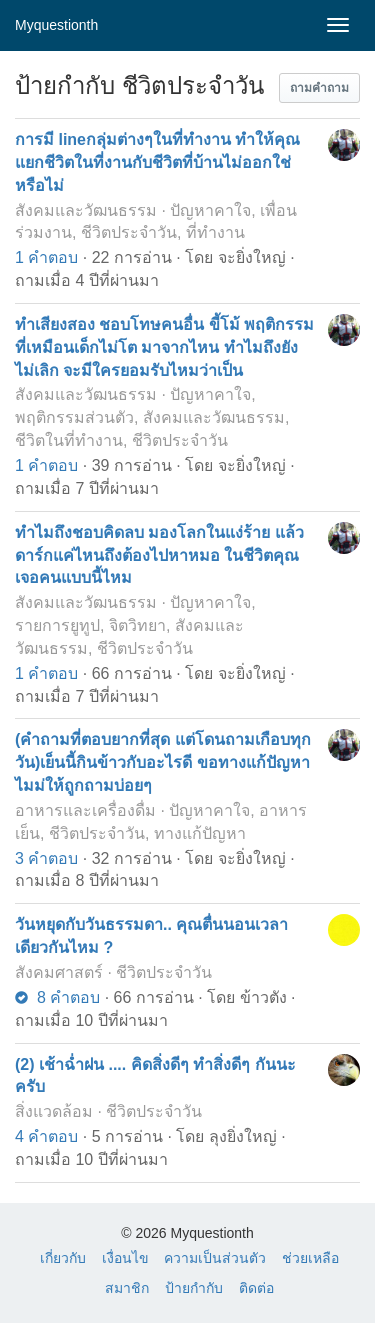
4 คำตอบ (46, 1136)
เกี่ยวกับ (63, 1258)
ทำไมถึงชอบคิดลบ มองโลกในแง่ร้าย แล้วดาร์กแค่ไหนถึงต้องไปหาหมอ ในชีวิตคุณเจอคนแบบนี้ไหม (159, 555)
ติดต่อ (256, 1288)
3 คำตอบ (46, 858)
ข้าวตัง (263, 997)
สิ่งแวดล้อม (54, 1111)
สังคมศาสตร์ (59, 972)
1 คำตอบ (46, 257)
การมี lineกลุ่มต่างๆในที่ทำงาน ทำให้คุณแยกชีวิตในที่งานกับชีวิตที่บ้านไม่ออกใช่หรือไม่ (157, 162)
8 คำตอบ (57, 997)
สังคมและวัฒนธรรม (86, 210)
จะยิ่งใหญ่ (252, 257)
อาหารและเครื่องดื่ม (85, 810)
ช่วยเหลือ (310, 1258)
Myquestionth (56, 25)
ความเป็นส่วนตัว (215, 1258)
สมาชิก (127, 1288)
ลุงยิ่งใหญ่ (243, 1136)
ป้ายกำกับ (194, 1288)
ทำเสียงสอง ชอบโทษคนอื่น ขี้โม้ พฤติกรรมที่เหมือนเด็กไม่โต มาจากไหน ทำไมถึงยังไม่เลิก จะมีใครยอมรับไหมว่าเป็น (164, 347)
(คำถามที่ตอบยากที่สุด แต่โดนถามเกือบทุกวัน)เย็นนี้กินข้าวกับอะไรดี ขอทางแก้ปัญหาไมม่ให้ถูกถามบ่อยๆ (163, 762)
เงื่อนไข (125, 1258)
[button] (319, 88)
